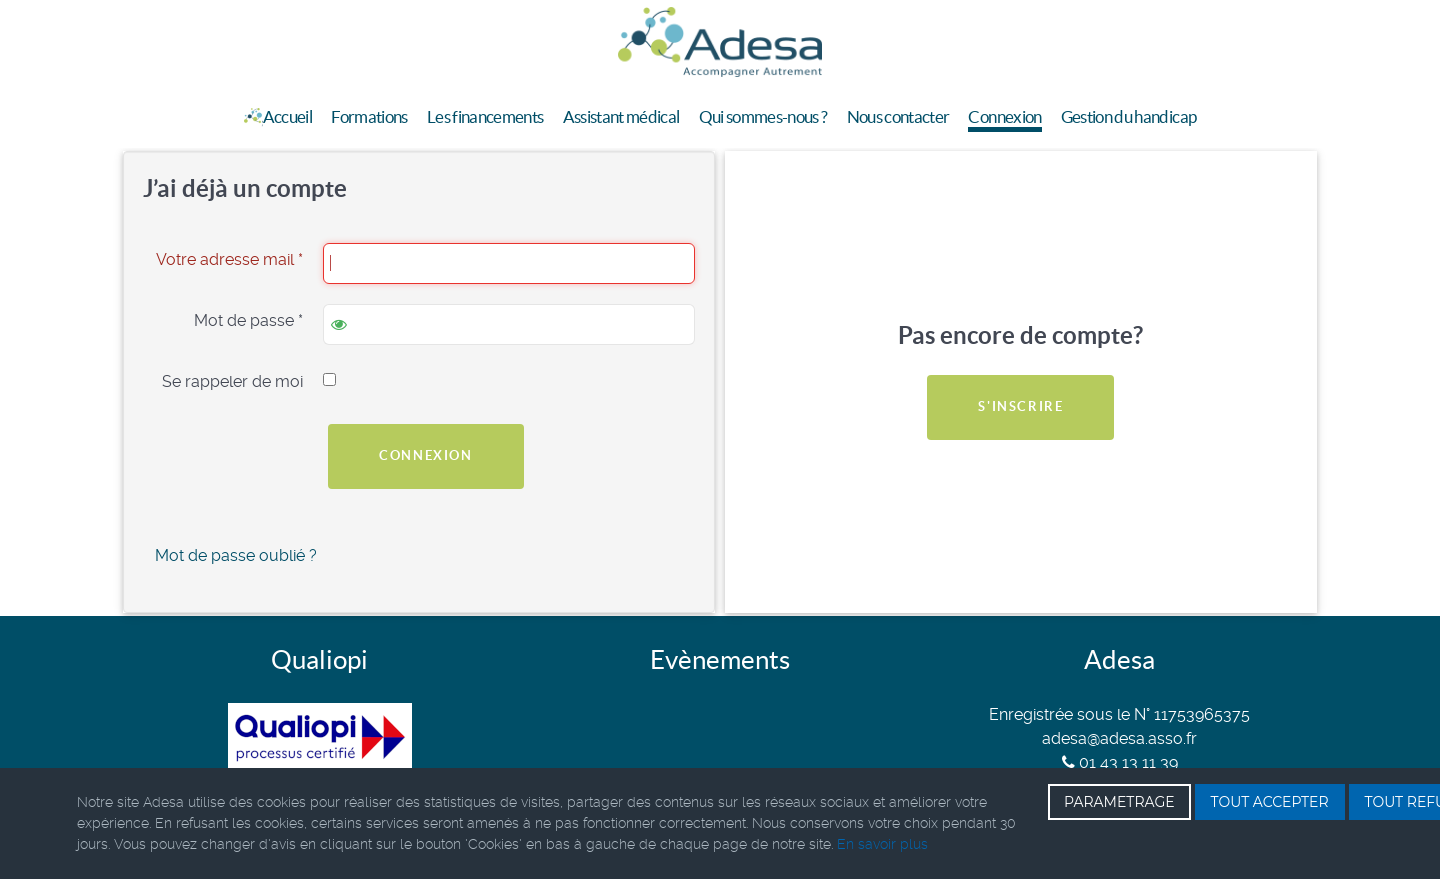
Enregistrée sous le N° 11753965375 (1119, 714)
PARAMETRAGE (1119, 802)
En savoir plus (882, 844)
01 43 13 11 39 (1120, 762)
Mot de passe (248, 320)
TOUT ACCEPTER (1270, 802)
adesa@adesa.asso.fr (1119, 738)
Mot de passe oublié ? (236, 555)
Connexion (425, 455)
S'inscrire (1020, 406)
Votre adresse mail (229, 259)
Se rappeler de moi (232, 381)
